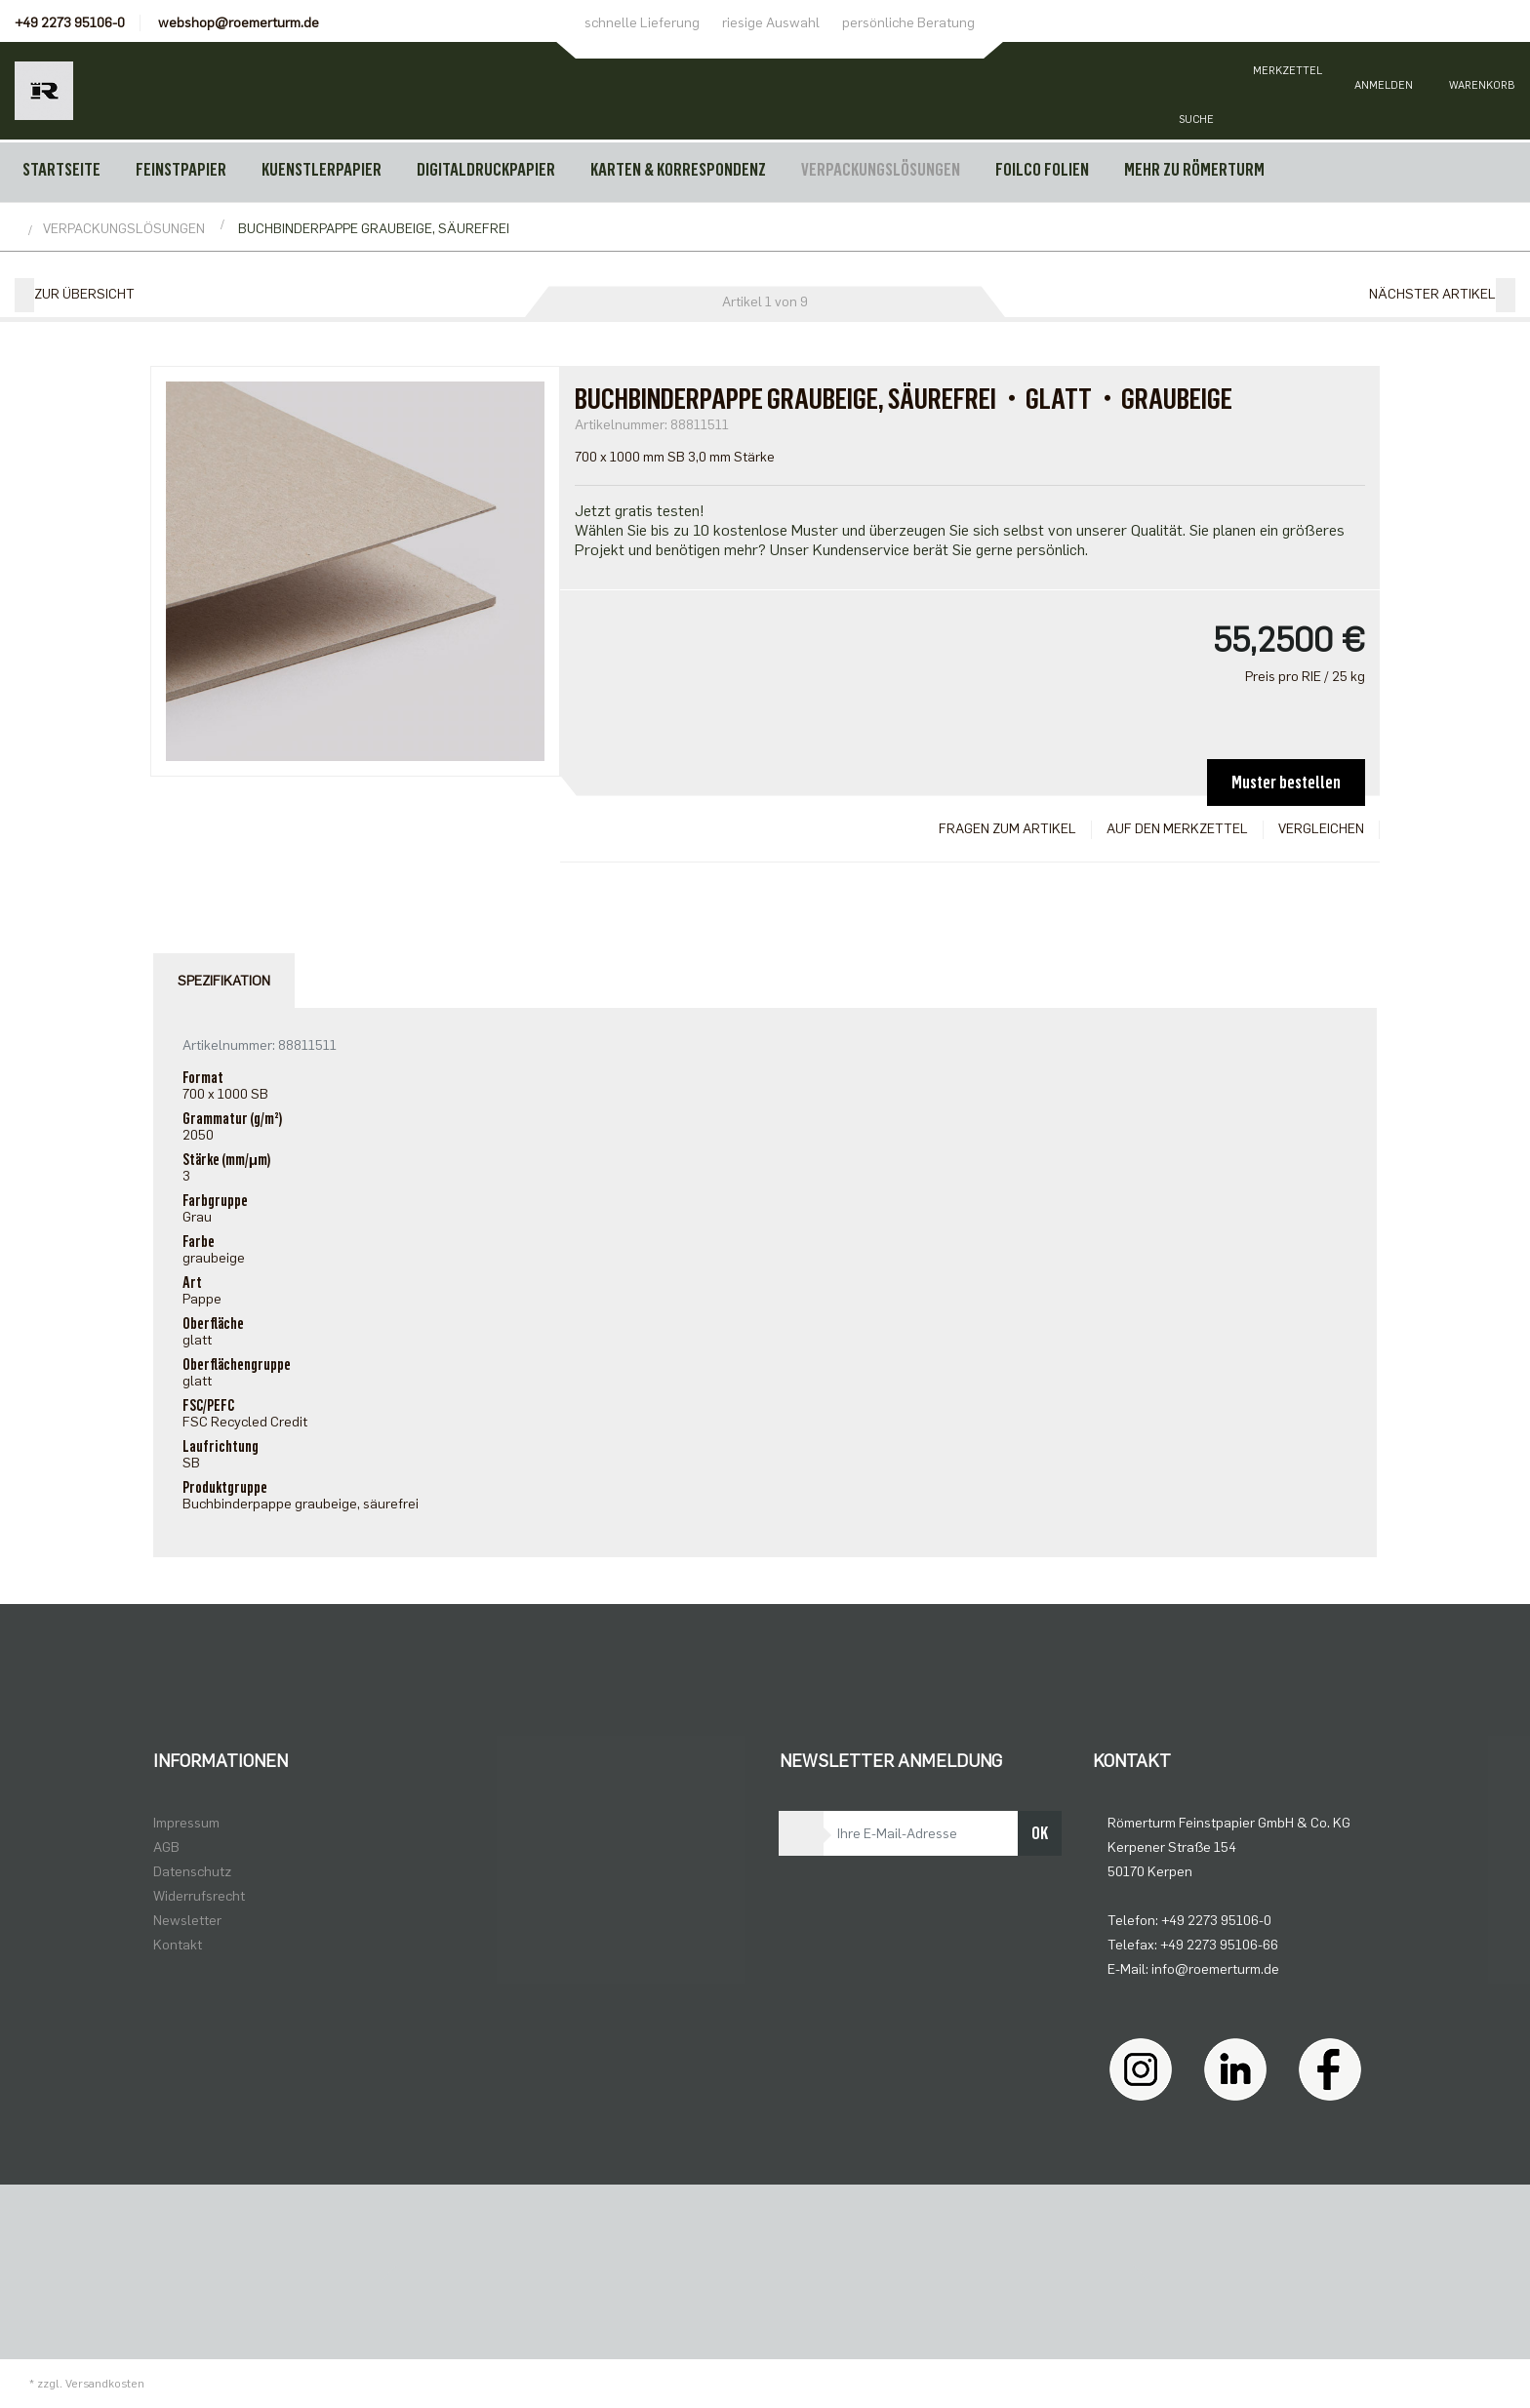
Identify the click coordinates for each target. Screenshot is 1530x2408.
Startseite (61, 170)
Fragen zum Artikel (1007, 829)
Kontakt (177, 1945)
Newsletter (187, 1920)
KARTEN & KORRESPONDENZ (678, 170)
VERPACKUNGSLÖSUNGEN (880, 170)
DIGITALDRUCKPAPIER (486, 170)
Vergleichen (1321, 829)
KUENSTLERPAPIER (322, 170)
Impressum (186, 1823)
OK (1039, 1833)
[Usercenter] (1383, 91)
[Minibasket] (1481, 91)
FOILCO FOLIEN (1042, 170)
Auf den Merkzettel (1177, 829)
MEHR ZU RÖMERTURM (1194, 170)
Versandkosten (104, 2383)
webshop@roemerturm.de (238, 23)
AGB (166, 1847)
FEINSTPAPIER (181, 170)
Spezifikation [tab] (224, 981)
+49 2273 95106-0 (70, 23)
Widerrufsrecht (199, 1896)
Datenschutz (192, 1872)
